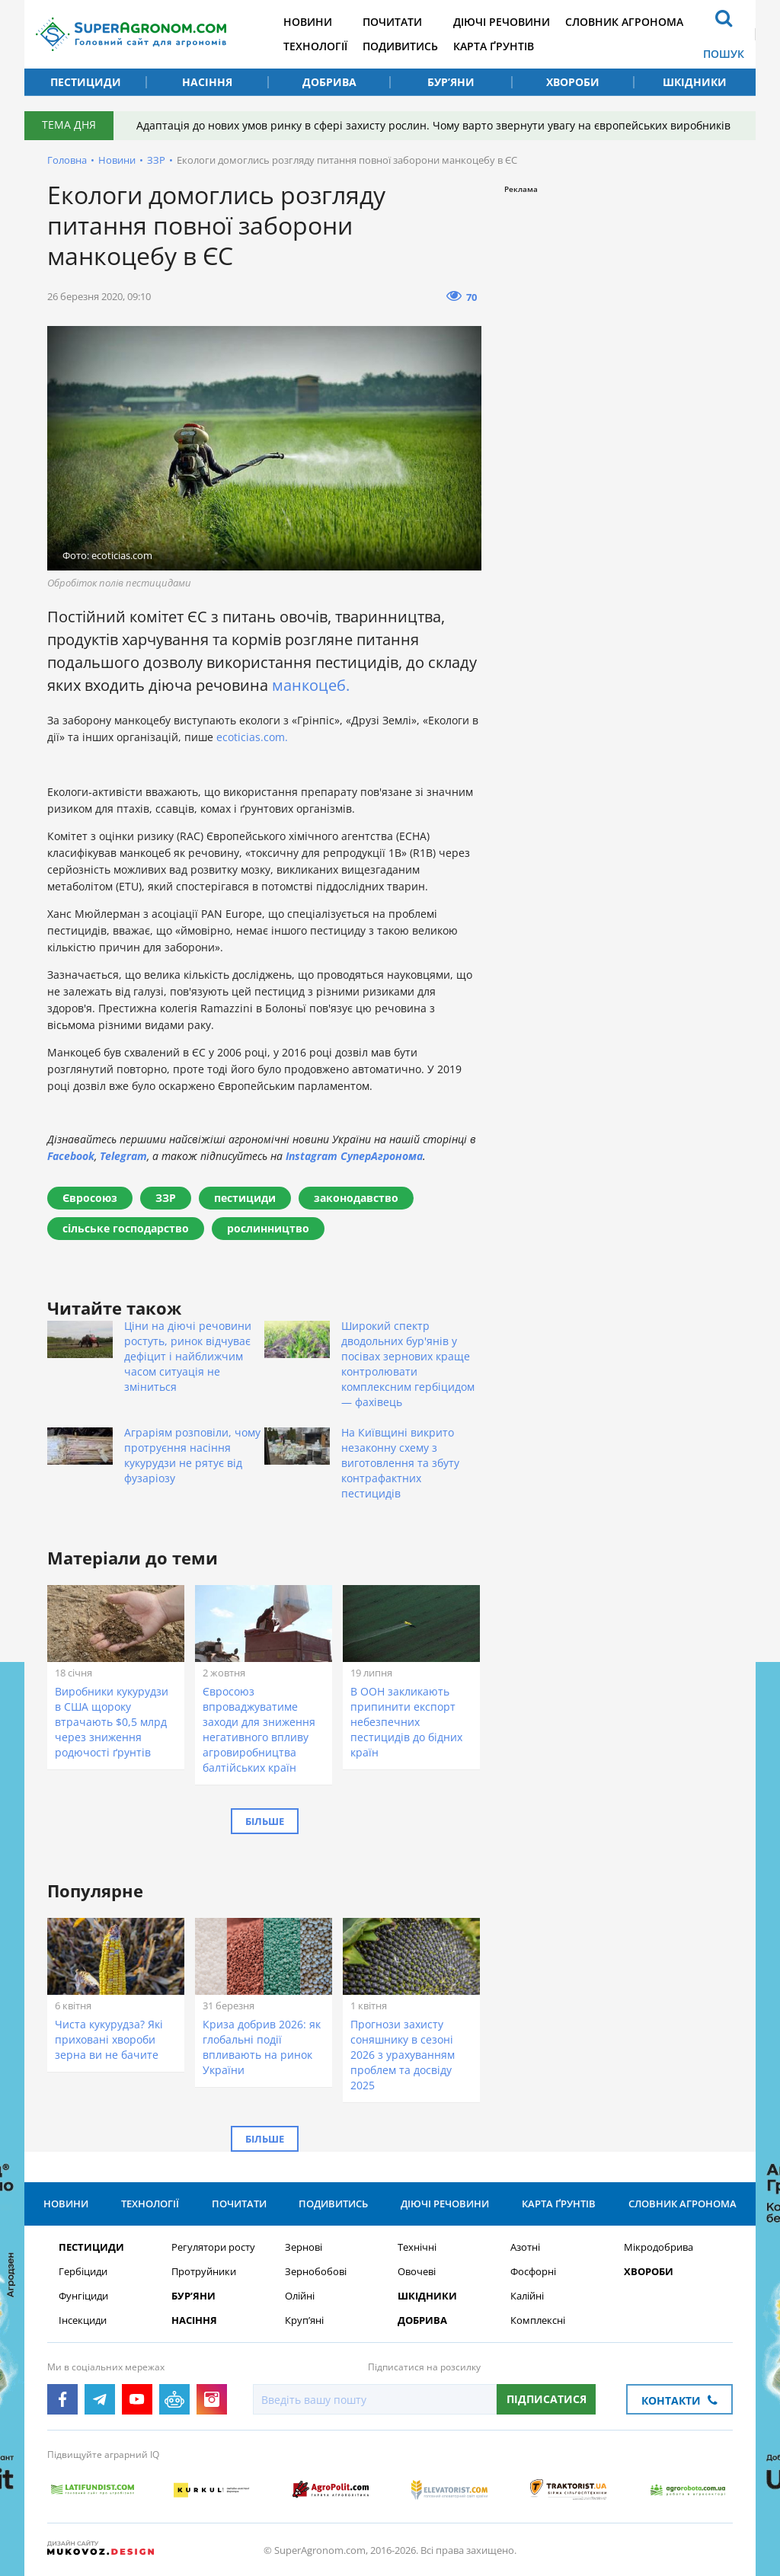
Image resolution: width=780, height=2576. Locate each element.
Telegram (123, 1156)
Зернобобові (316, 2271)
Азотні (525, 2247)
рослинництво (268, 1228)
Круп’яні (304, 2320)
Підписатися (547, 2399)
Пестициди (85, 82)
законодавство (356, 1198)
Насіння (207, 82)
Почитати (392, 21)
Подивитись (400, 46)
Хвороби (572, 82)
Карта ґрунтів (493, 46)
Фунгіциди (83, 2296)
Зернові (303, 2247)
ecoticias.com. (252, 737)
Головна (67, 160)
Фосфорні (533, 2271)
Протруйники (203, 2271)
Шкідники (695, 82)
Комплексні (537, 2320)
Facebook (70, 1156)
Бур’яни (451, 82)
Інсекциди (83, 2320)
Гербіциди (83, 2271)
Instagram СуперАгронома (354, 1156)
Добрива (329, 82)
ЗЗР (156, 160)
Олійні (300, 2296)
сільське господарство (125, 1228)
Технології (315, 46)
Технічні (417, 2247)
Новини (307, 21)
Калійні (527, 2296)
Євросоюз (89, 1198)
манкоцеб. (311, 685)
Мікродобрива (658, 2247)
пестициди (245, 1198)
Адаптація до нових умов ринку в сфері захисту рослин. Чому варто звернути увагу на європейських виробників (433, 125)
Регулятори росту (213, 2247)
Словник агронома (624, 21)
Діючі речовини (501, 21)
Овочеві (417, 2271)
